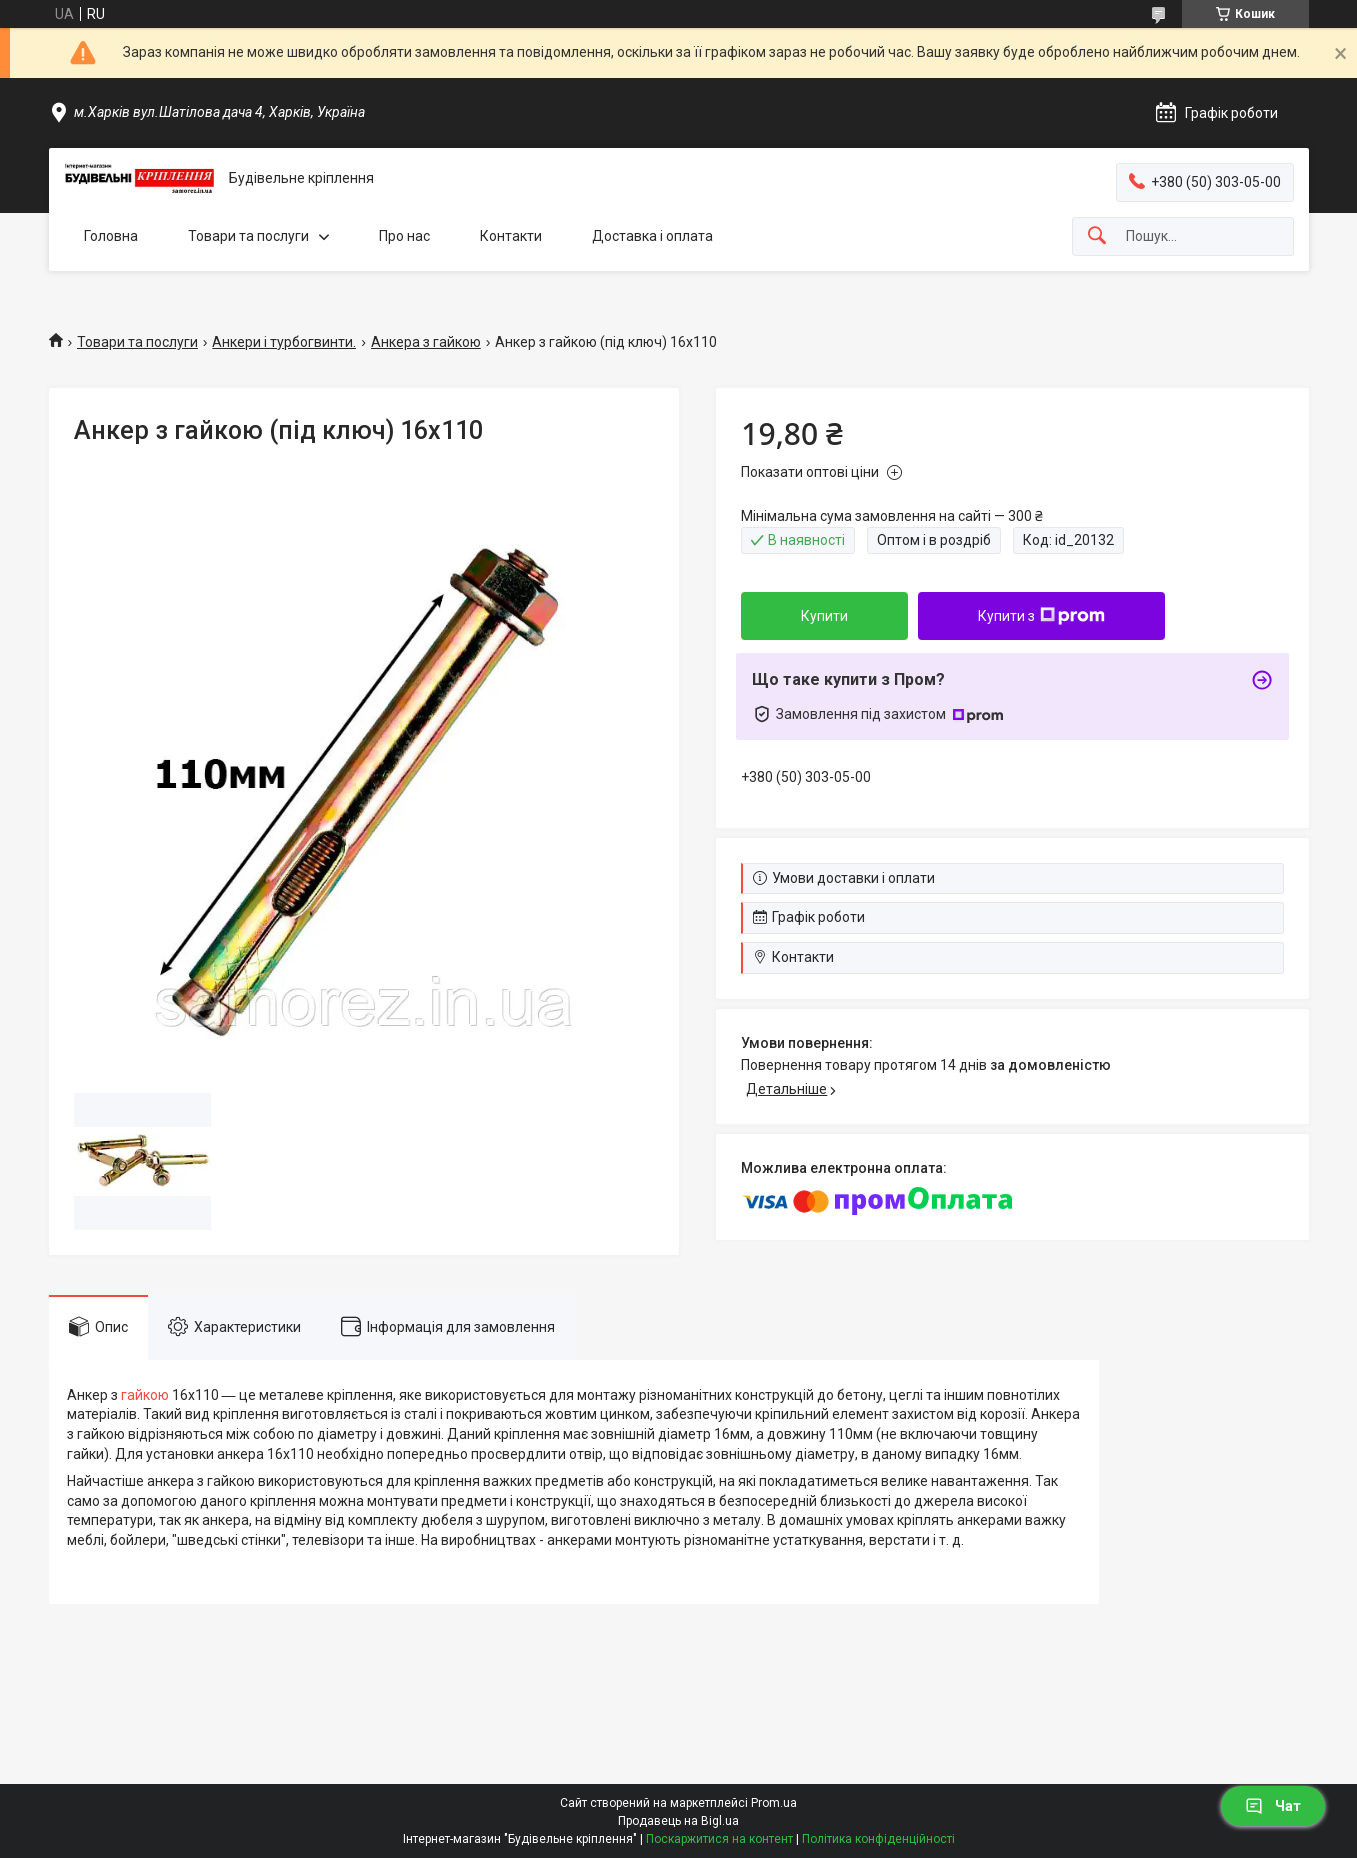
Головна (111, 236)
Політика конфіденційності (878, 1839)
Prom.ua (774, 1803)
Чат (1273, 1806)
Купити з (1041, 616)
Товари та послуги (248, 236)
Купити (824, 616)
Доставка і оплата (652, 236)
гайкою (145, 1395)
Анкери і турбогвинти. (284, 342)
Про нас (404, 236)
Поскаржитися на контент (719, 1839)
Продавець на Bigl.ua (678, 1821)
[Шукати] (1097, 236)
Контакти (511, 236)
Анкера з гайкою (426, 342)
